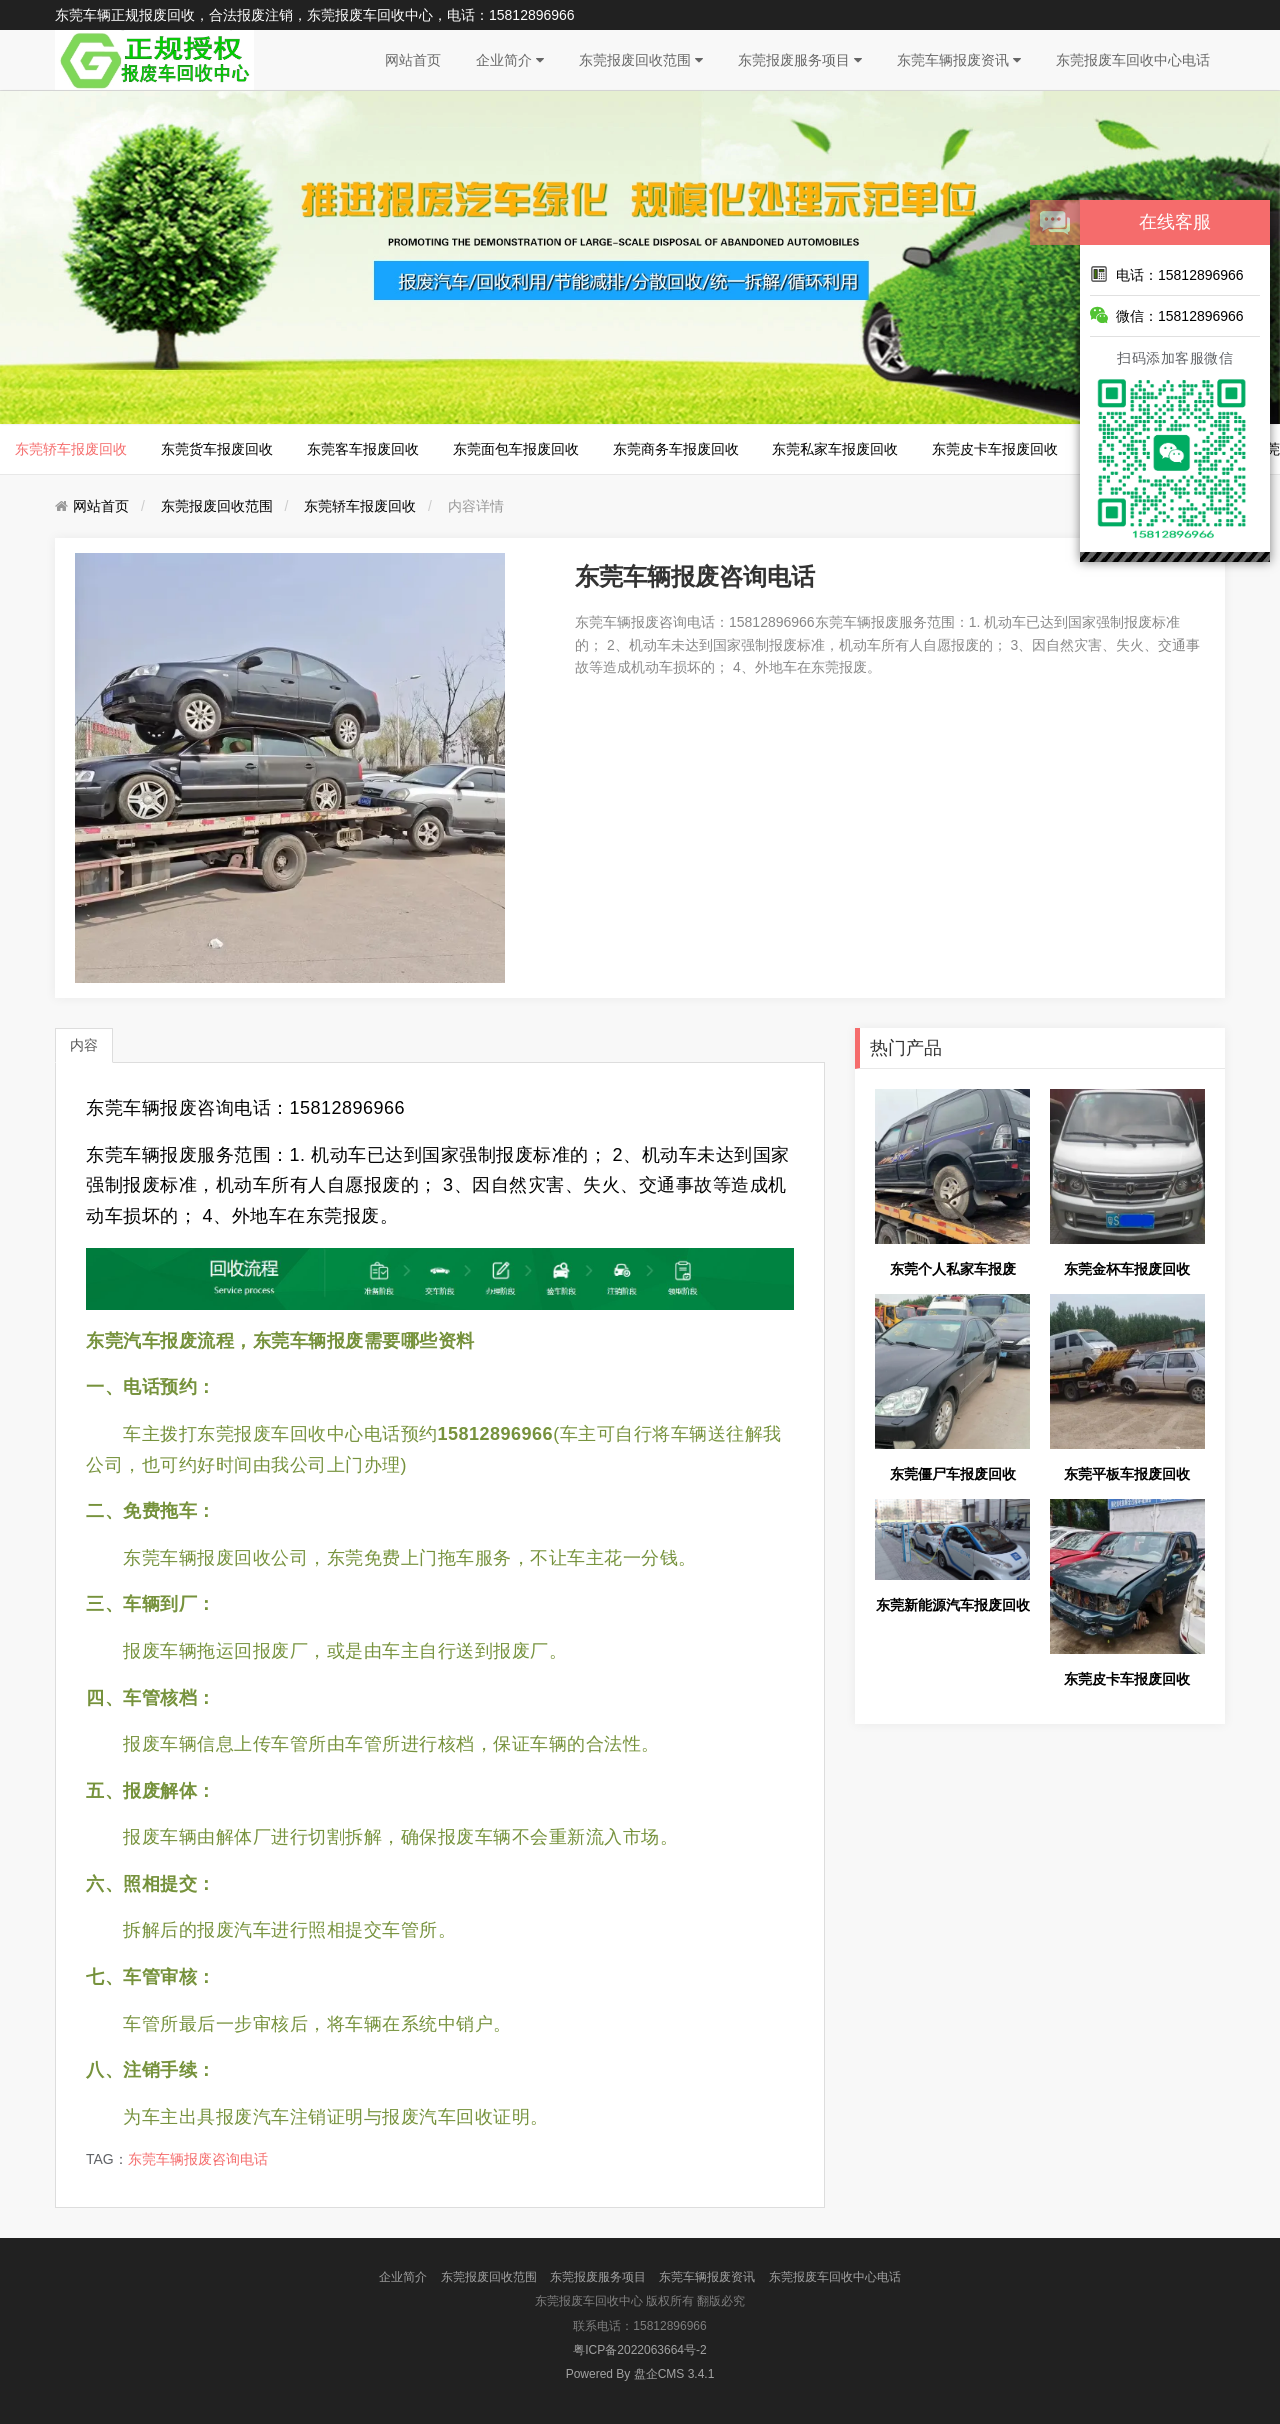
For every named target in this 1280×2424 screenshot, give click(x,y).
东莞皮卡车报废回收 (995, 449)
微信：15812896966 (1167, 315)
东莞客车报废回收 (363, 449)
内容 (84, 1045)
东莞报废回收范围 (641, 60)
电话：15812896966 (1167, 274)
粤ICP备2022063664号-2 (639, 2350)
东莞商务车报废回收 (676, 449)
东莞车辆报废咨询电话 (198, 2159)
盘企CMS (640, 2374)
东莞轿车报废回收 (71, 449)
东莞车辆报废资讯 (959, 60)
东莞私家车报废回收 (835, 449)
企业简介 (510, 60)
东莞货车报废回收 (217, 449)
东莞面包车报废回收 (516, 449)
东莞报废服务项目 (800, 60)
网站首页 (413, 60)
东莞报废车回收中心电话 (1133, 60)
